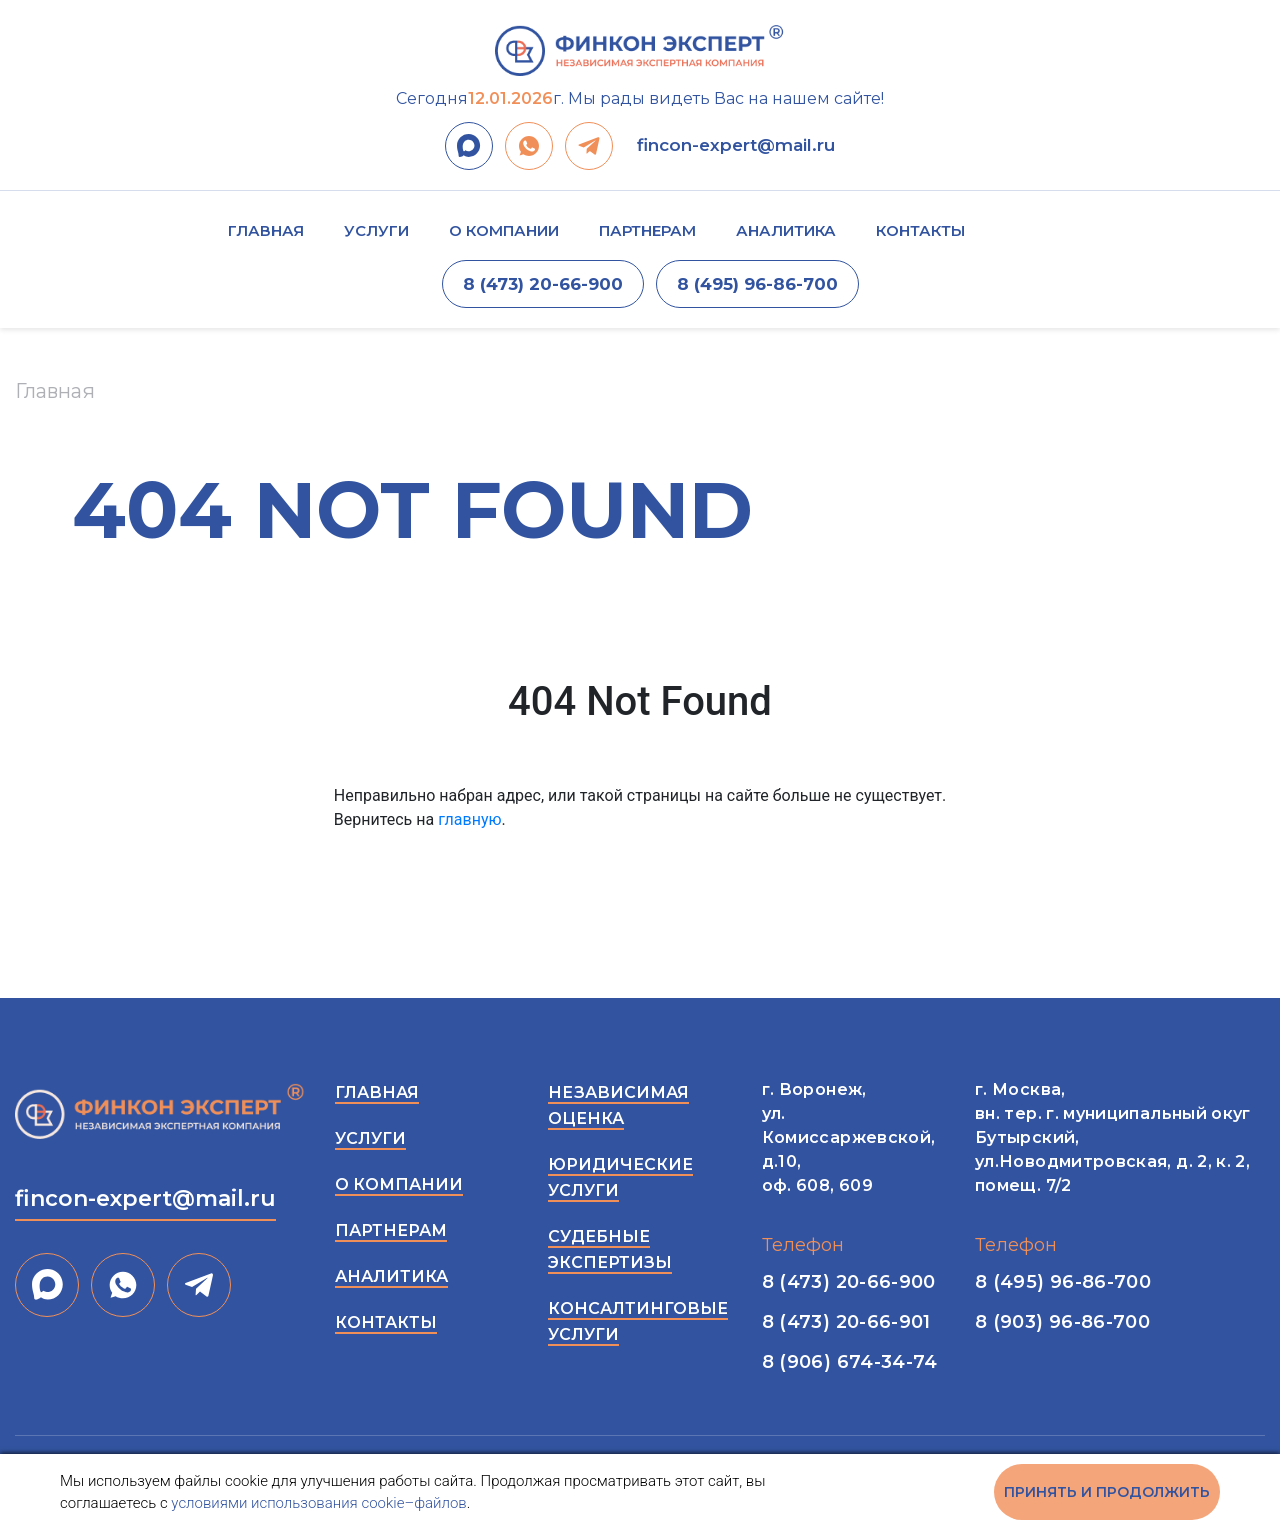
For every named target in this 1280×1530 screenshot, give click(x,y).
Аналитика (786, 230)
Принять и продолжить (1107, 1492)
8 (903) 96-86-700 (1062, 1322)
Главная (266, 230)
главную (469, 819)
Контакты (920, 230)
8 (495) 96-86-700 (757, 284)
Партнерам (647, 230)
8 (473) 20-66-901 (846, 1322)
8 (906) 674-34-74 (850, 1362)
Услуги (376, 230)
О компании (504, 230)
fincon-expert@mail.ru (736, 145)
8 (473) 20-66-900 (543, 284)
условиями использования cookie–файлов (318, 1503)
